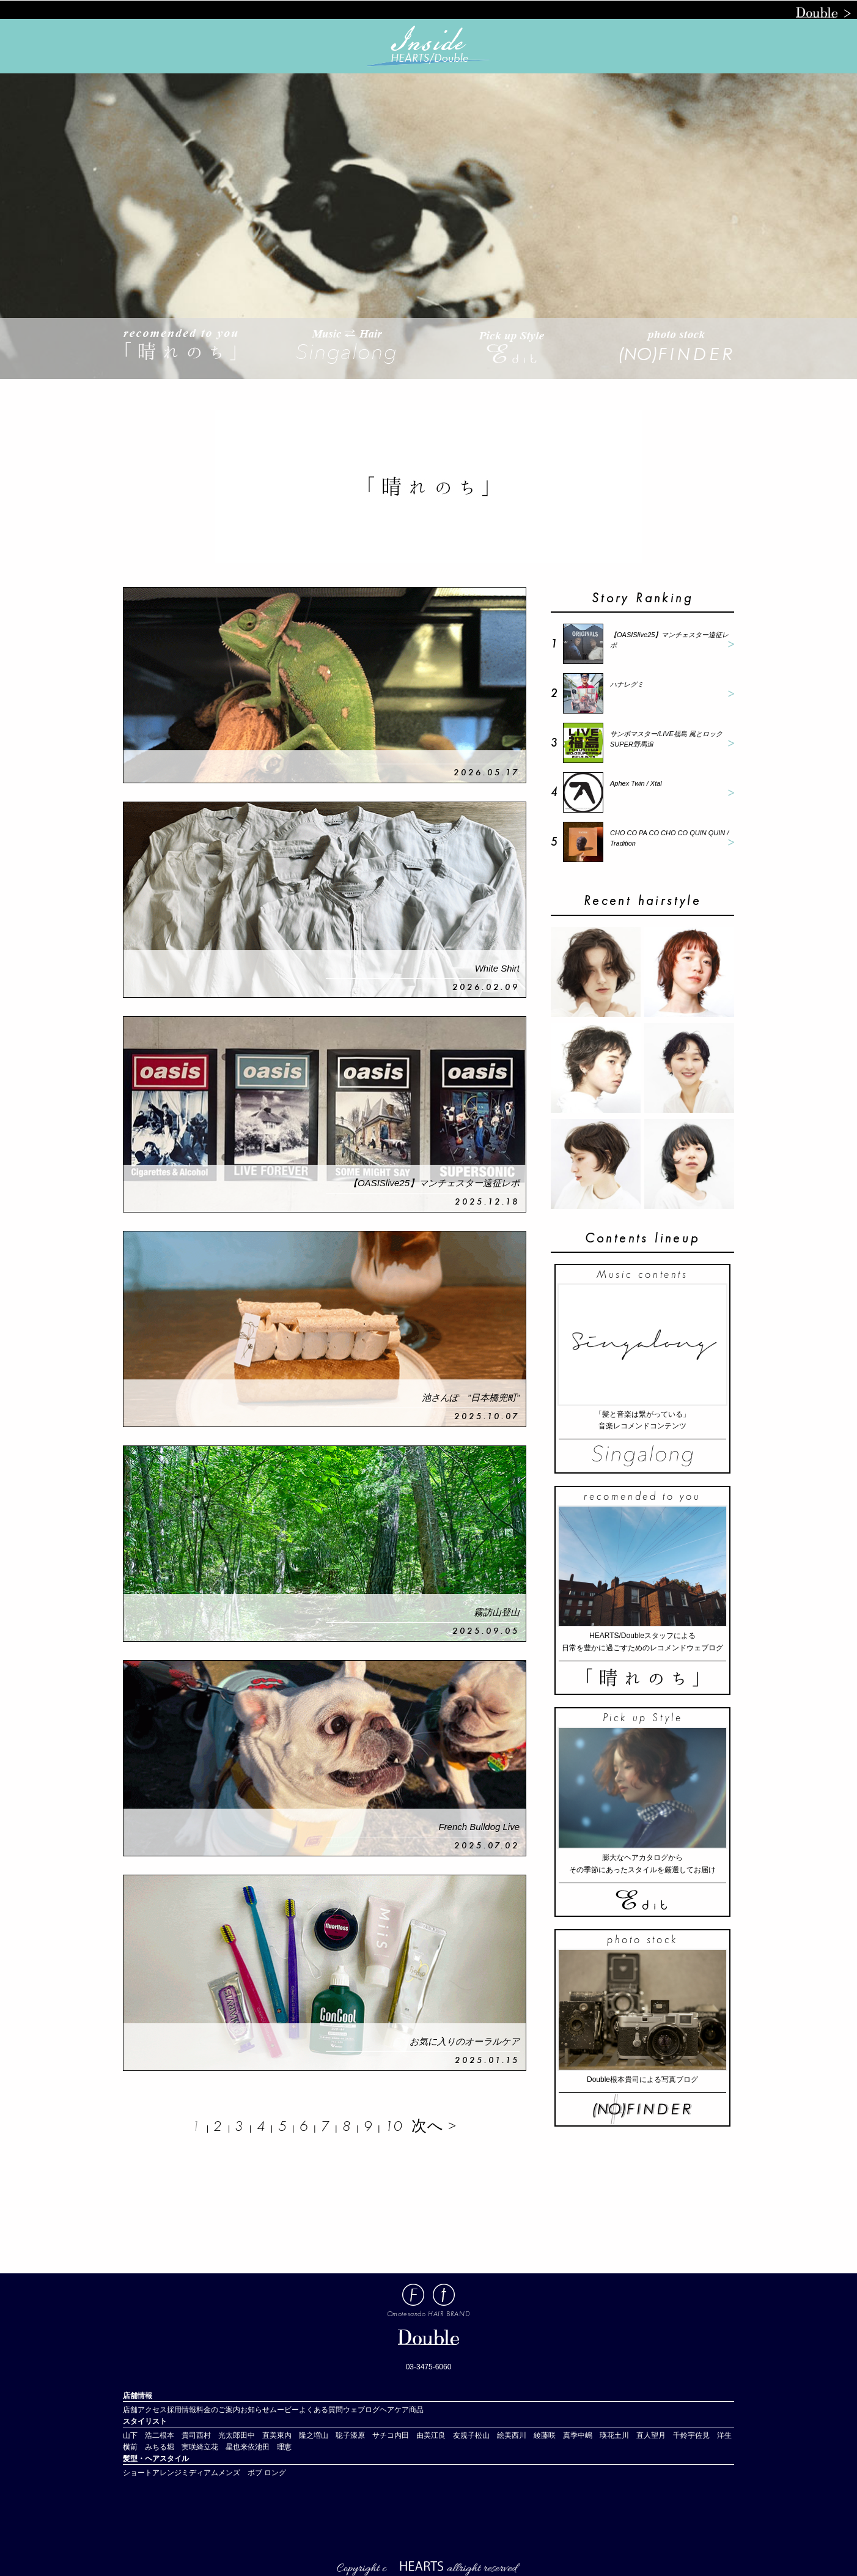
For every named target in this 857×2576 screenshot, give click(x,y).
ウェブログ (361, 2409)
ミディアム (200, 2472)
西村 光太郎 (218, 2435)
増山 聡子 (332, 2435)
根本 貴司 (178, 2435)
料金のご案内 (218, 2409)
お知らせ (255, 2409)
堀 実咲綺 (185, 2447)
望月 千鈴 (669, 2435)
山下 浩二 (141, 2435)
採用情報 (181, 2409)
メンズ (233, 2472)
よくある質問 (321, 2409)
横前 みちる (145, 2447)
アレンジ (167, 2472)
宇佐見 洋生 (710, 2435)
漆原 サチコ (372, 2435)
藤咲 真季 (559, 2435)
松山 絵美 (493, 2435)
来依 (247, 2447)
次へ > (434, 2126)
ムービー (284, 2409)
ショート (137, 2472)
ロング (275, 2472)
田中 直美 (258, 2435)
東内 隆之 (295, 2435)
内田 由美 (412, 2435)
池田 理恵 (273, 2447)
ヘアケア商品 (402, 2409)
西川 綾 (526, 2435)
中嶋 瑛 (592, 2435)
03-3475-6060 (429, 2367)
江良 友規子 (453, 2435)
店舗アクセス (145, 2409)
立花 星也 (222, 2447)
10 (394, 2126)
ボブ (255, 2472)
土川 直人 (632, 2435)
